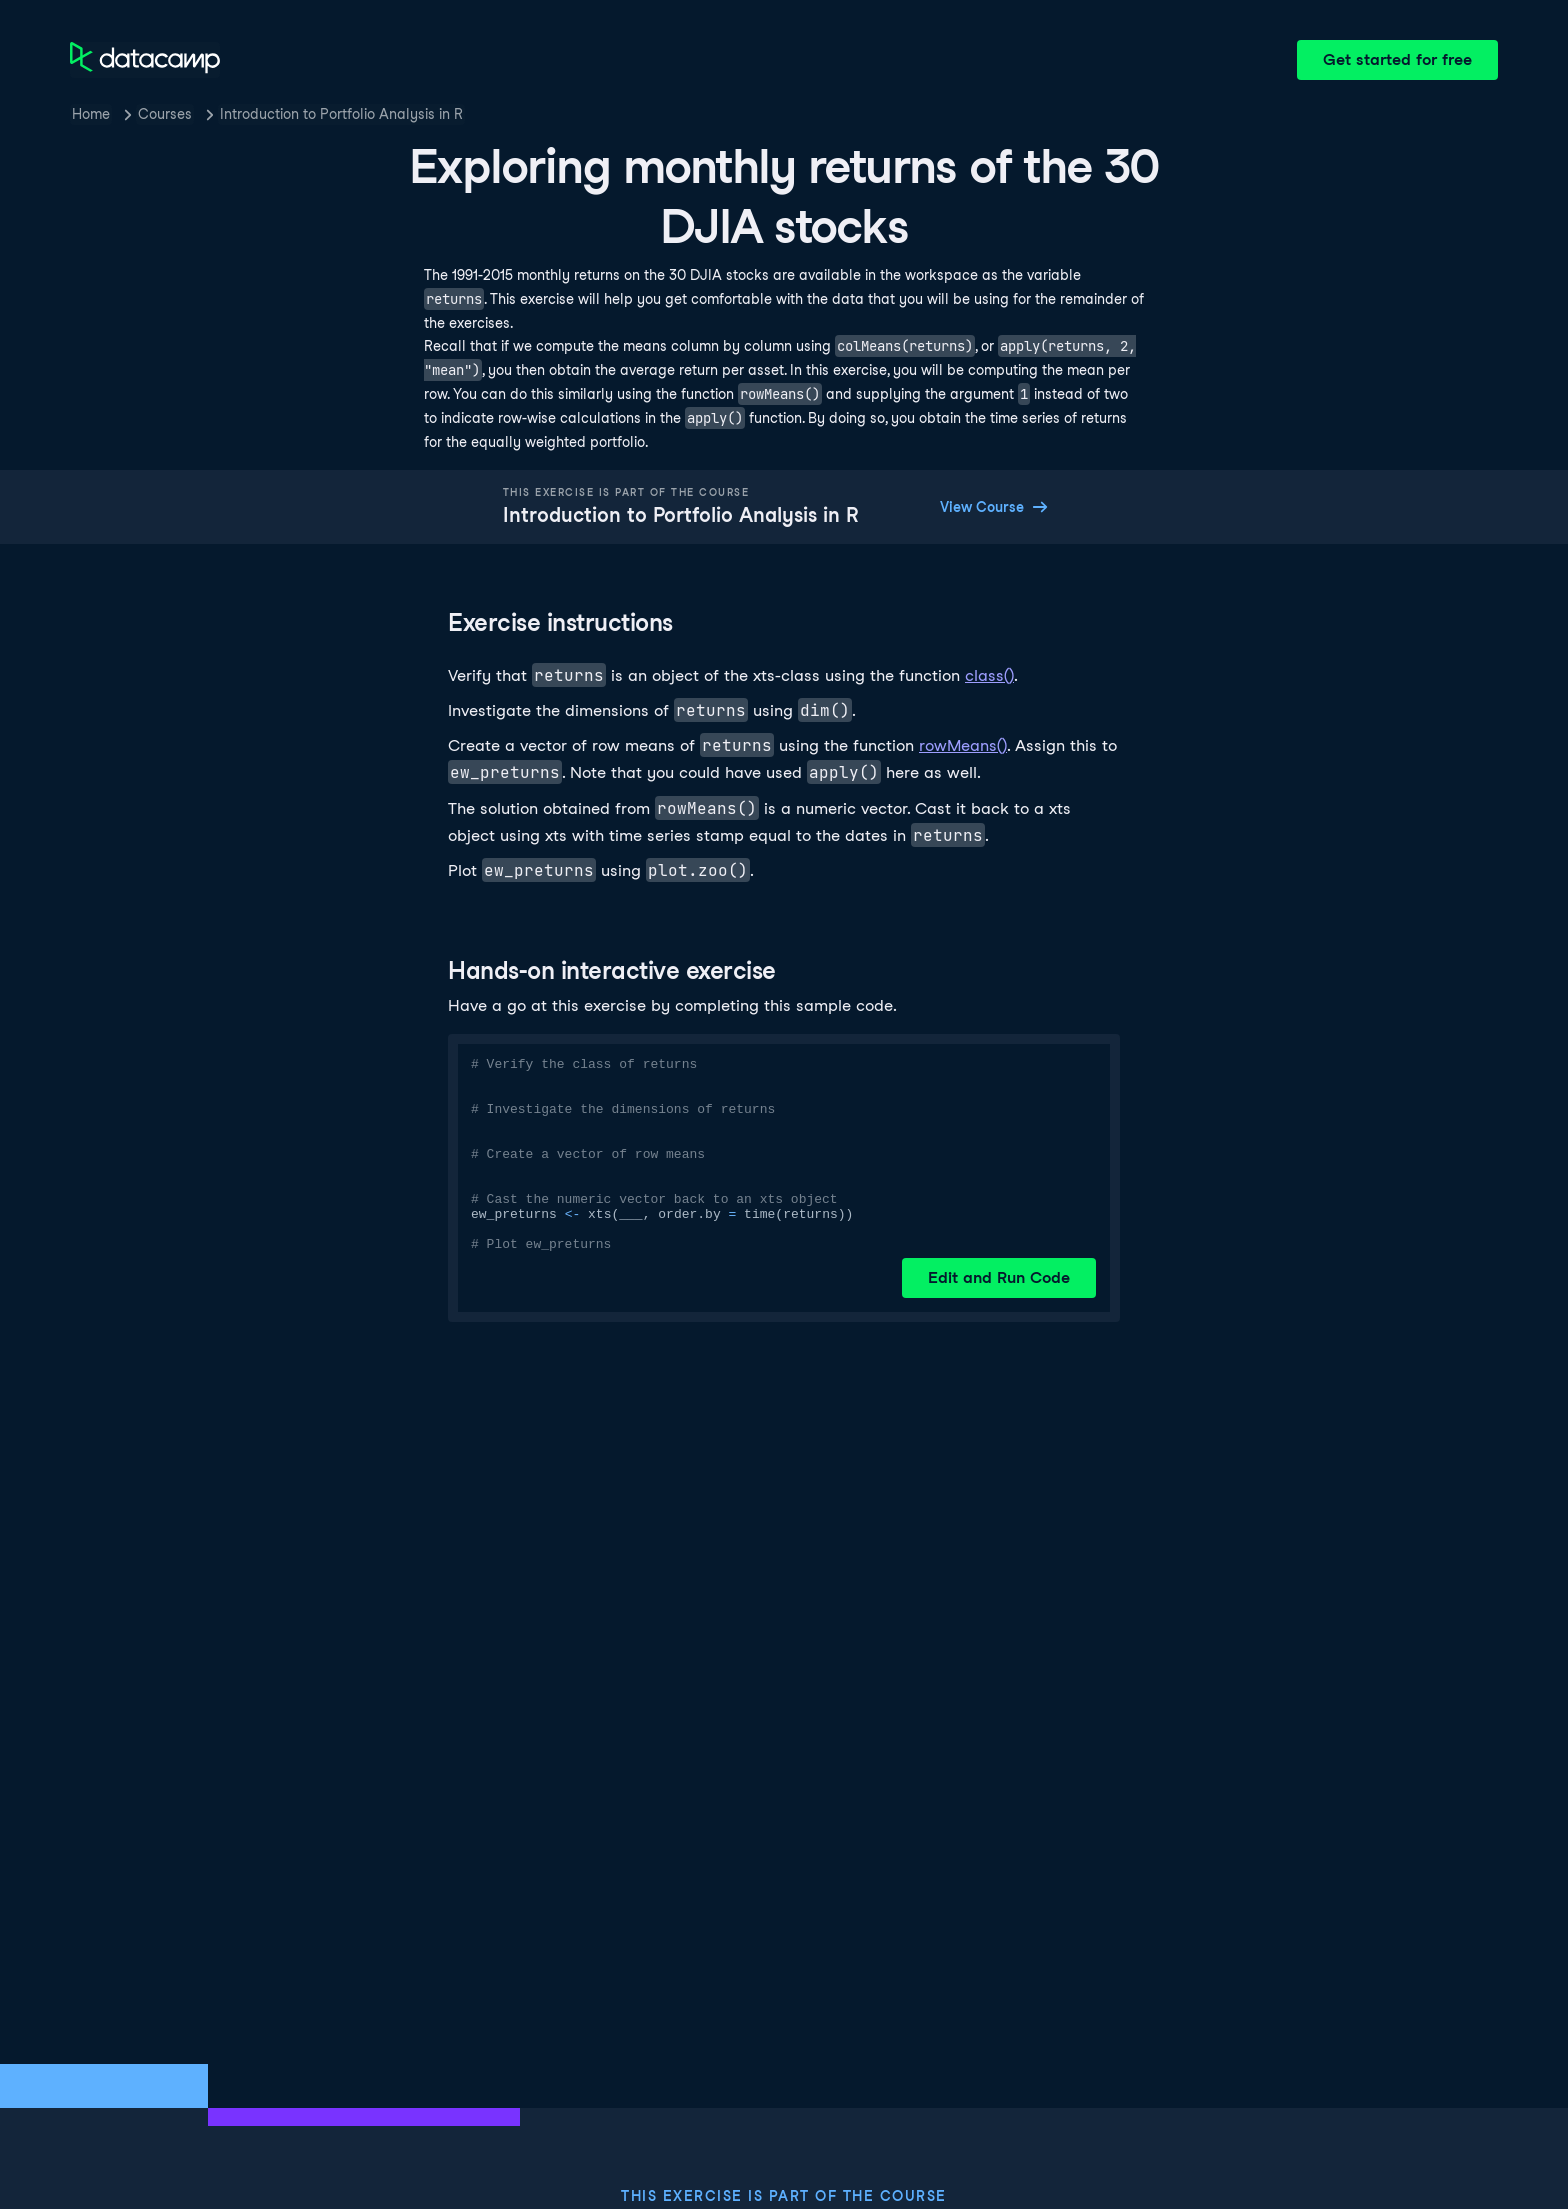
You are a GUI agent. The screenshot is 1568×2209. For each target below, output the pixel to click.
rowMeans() (963, 745)
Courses (165, 114)
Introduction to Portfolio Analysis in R (341, 114)
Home (91, 114)
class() (989, 675)
